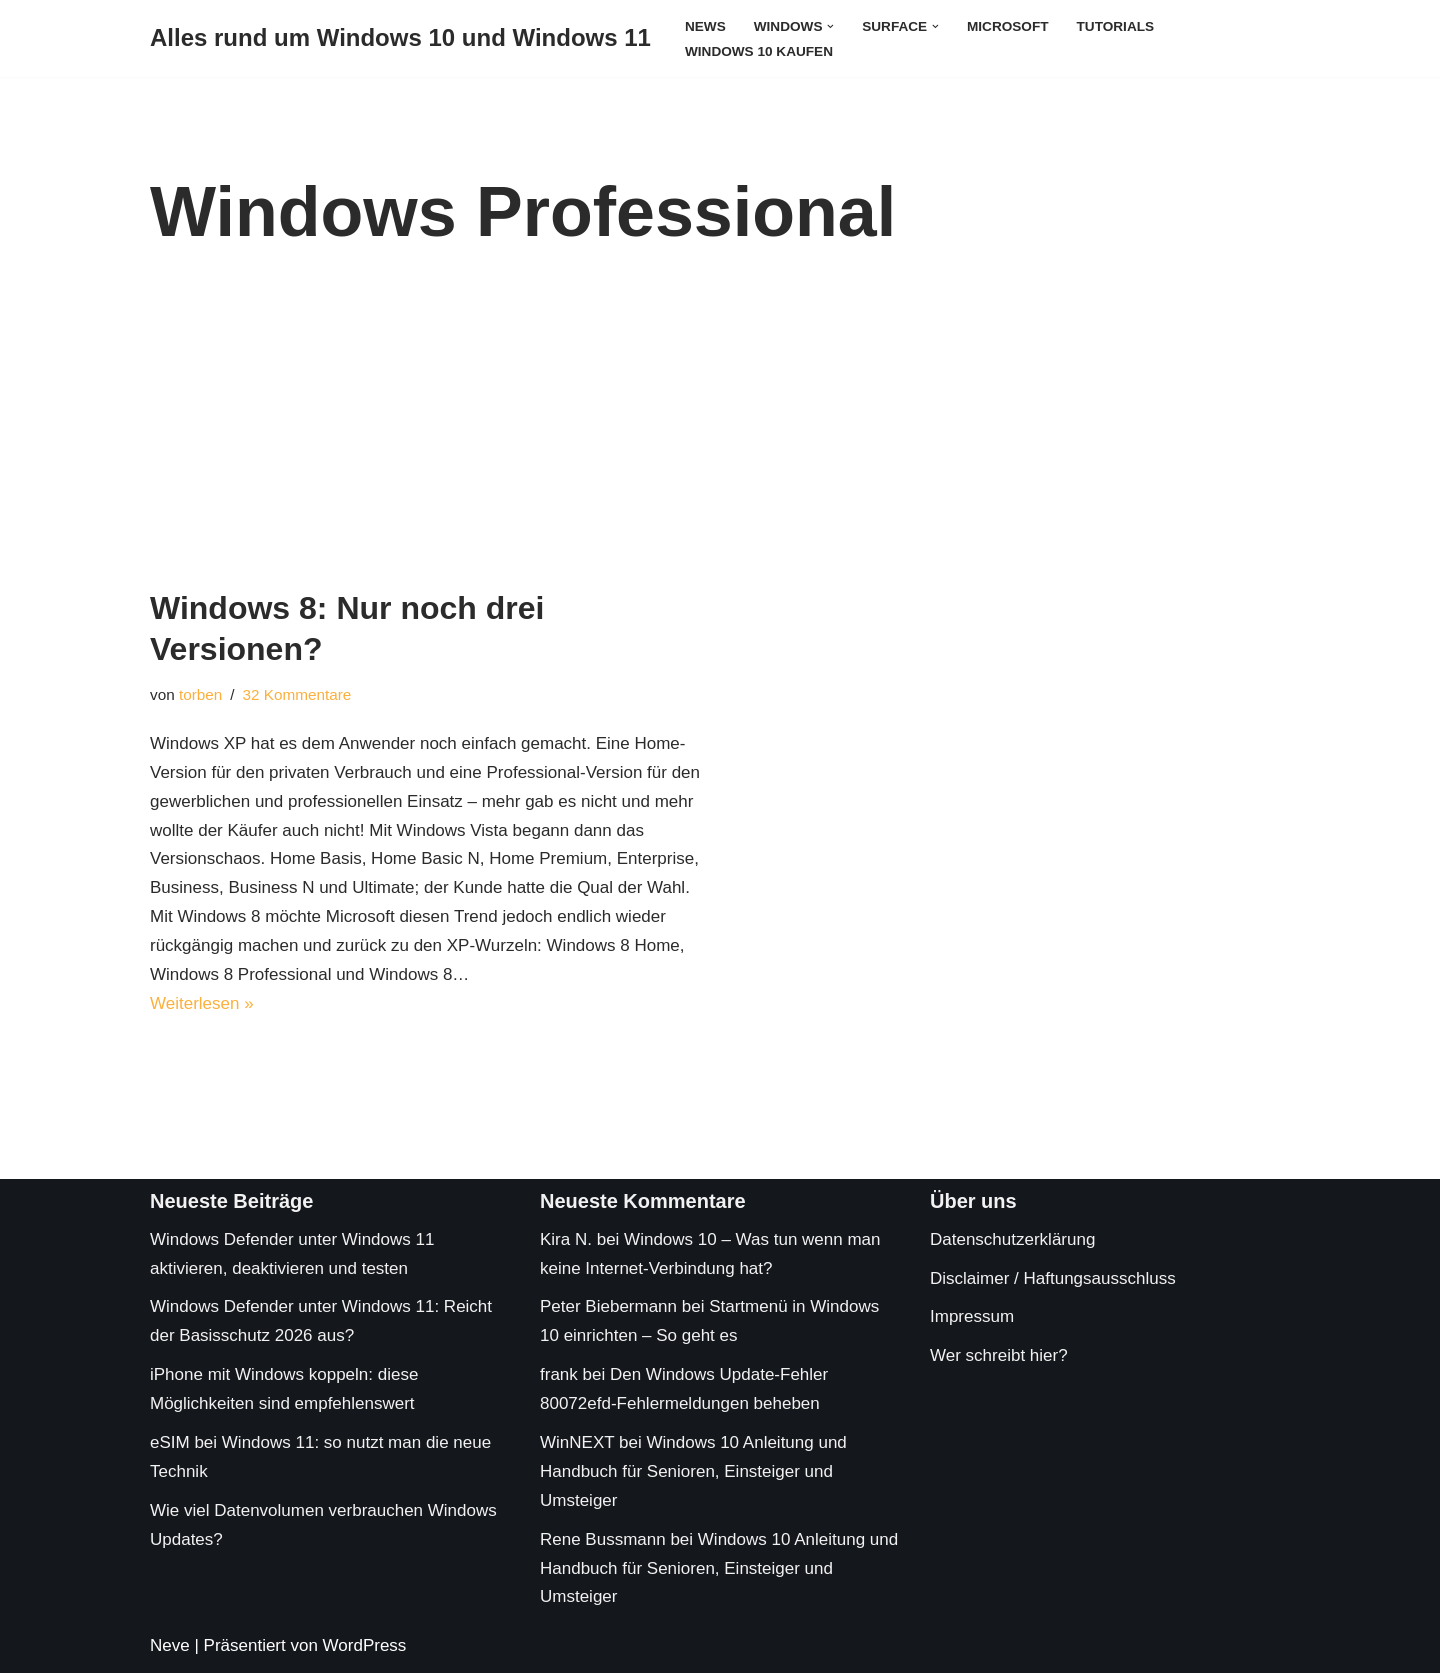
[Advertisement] (720, 438)
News (705, 26)
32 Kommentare (297, 694)
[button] (830, 25)
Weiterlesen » (202, 1003)
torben (200, 694)
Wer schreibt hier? (999, 1355)
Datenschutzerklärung (1012, 1239)
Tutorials (1116, 26)
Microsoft (1008, 26)
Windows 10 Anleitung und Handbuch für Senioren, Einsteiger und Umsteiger (693, 1471)
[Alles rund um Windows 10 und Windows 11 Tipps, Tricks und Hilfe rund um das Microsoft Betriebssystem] (400, 38)
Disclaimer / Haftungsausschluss (1053, 1278)
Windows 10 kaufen (759, 51)
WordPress (365, 1645)
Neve (170, 1645)
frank (559, 1374)
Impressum (972, 1316)
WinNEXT (577, 1442)
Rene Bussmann (603, 1539)
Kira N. (566, 1239)
